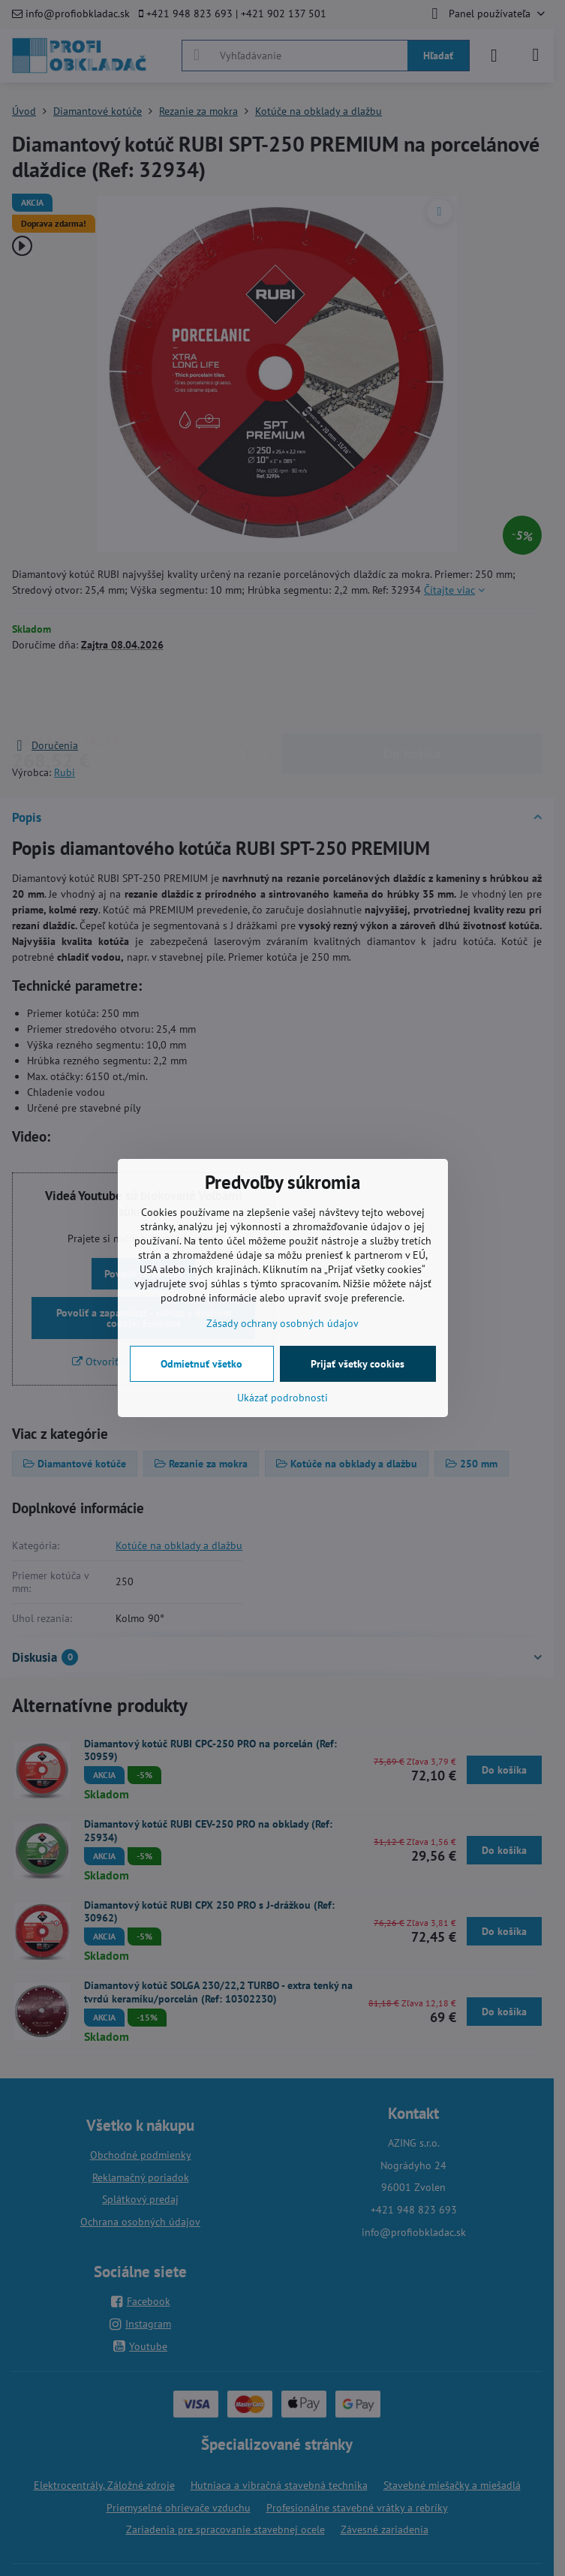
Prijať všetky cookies (357, 1364)
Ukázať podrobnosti (282, 1397)
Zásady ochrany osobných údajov (282, 1323)
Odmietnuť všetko (201, 1364)
